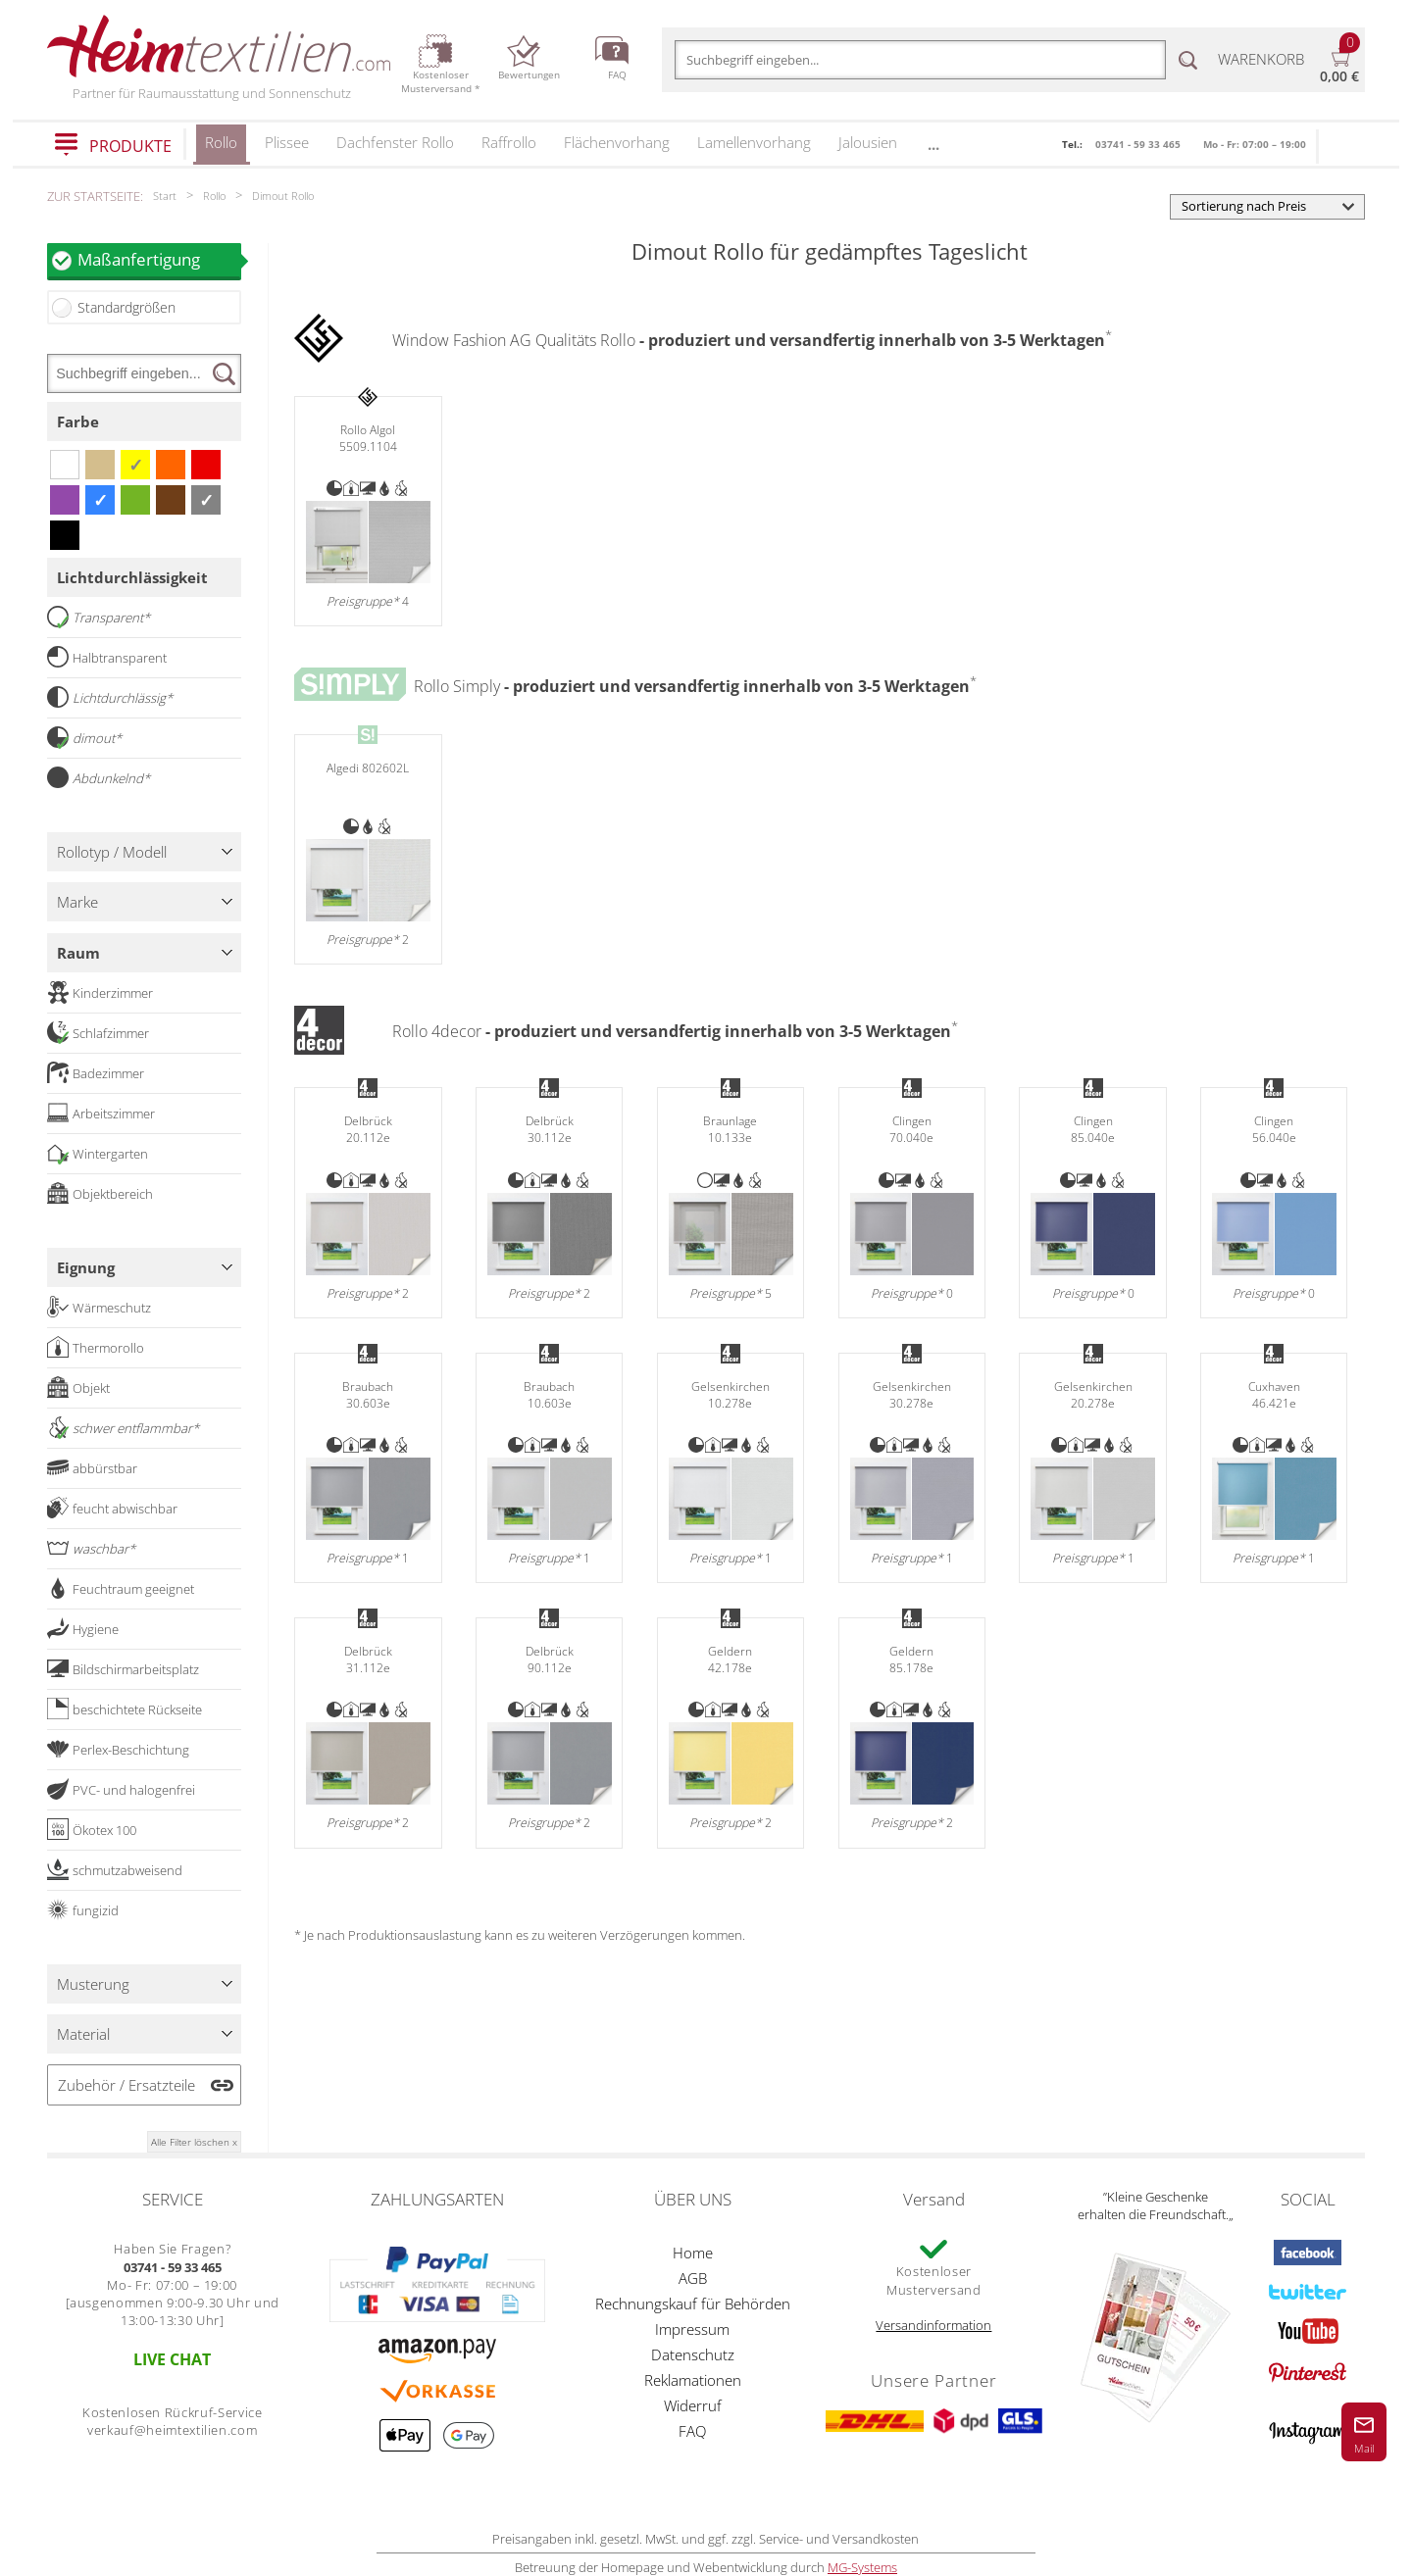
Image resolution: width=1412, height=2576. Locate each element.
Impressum (692, 2329)
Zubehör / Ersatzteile (126, 2085)
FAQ (692, 2431)
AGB (693, 2278)
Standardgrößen (126, 307)
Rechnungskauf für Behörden (692, 2303)
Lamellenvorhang (754, 142)
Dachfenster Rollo (395, 142)
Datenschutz (692, 2354)
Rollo (221, 148)
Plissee (287, 142)
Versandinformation (933, 2325)
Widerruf (693, 2405)
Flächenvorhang (617, 142)
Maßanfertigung (158, 259)
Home (693, 2252)
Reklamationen (692, 2380)
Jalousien (867, 142)
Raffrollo (508, 142)
